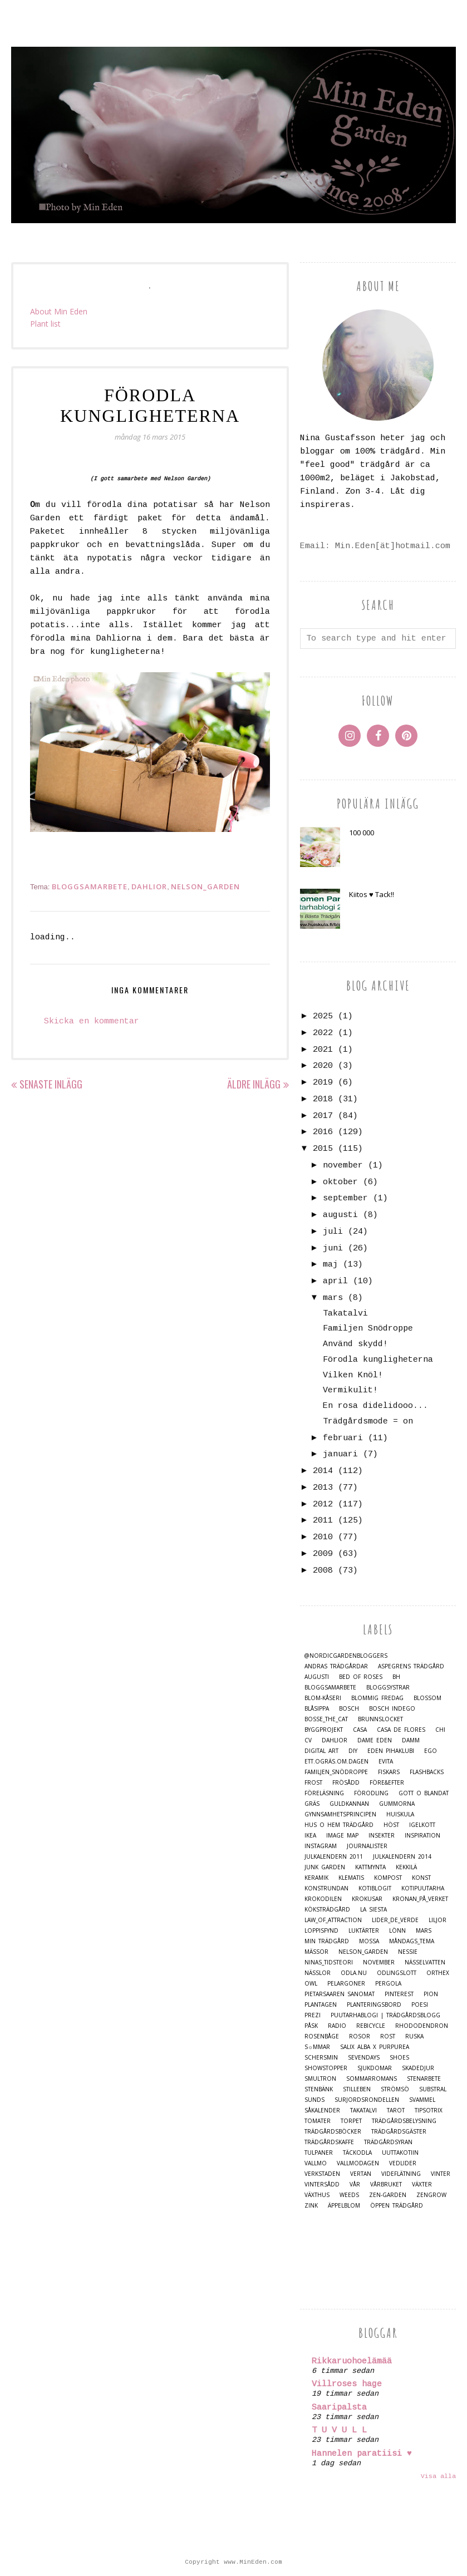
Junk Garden (324, 1867)
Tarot (396, 2110)
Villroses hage (347, 2384)
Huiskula (400, 1814)
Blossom (427, 1698)
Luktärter (363, 1931)
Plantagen (320, 2005)
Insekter (381, 1836)
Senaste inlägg (50, 1084)
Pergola (388, 1984)
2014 (323, 1471)
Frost (313, 1783)
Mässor (316, 1952)
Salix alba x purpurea (374, 2047)
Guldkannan (349, 1804)
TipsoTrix (429, 2110)
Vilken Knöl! (353, 1375)
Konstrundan (326, 1888)
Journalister (367, 1846)
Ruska (414, 2036)
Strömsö (395, 2089)
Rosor (359, 2036)
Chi (440, 1730)
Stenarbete (424, 2079)
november (343, 1165)
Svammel (422, 2100)
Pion (431, 1994)
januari (340, 1454)
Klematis (351, 1878)
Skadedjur (418, 2068)
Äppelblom (344, 2206)
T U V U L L (339, 2430)
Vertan (360, 2174)
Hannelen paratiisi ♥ (362, 2454)
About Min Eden (58, 311)
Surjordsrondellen (367, 2100)
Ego (430, 1751)
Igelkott (422, 1825)
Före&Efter (387, 1783)
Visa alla (438, 2476)
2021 (323, 1050)
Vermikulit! (350, 1390)
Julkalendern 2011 (333, 1857)
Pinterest (399, 1994)
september (345, 1198)
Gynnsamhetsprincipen (340, 1814)
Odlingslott (396, 1973)
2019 (323, 1082)
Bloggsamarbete (89, 886)
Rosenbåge (321, 2036)
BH (396, 1677)
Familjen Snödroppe (368, 1328)
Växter (422, 2184)
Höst (391, 1825)
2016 (323, 1132)
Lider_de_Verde (395, 1920)
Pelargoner (346, 1984)
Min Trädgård (326, 1941)
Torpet (351, 2121)
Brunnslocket (380, 1719)
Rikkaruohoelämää (352, 2361)
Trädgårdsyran (388, 2142)
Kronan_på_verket (420, 1899)
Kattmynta (370, 1867)
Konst (421, 1878)
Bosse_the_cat (326, 1719)
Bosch (349, 1709)
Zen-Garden (387, 2195)
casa (360, 1730)
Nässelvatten (425, 1962)
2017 (323, 1116)
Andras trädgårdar (336, 1666)
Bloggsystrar (388, 1688)
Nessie (407, 1952)
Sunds (314, 2100)
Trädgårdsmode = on (368, 1421)
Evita (385, 1762)
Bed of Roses (360, 1677)
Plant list (45, 323)
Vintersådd (322, 2184)
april (335, 1281)
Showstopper (325, 2068)
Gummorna (397, 1804)
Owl (310, 1984)
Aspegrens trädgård (411, 1666)
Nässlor (317, 1973)
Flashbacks (427, 1772)
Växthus (317, 2195)
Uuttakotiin (400, 2153)
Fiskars (389, 1772)
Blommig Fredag (377, 1698)
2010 (323, 1537)
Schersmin (321, 2058)
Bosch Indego (392, 1709)
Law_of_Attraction (333, 1920)
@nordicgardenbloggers (345, 1656)
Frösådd (346, 1783)
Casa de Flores (401, 1730)
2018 (323, 1099)
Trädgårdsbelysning (404, 2121)
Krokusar (367, 1899)
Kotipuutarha (422, 1888)
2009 (323, 1554)
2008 (323, 1570)
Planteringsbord (374, 2005)
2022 (323, 1033)
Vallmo (315, 2163)
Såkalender (322, 2110)
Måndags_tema (411, 1941)
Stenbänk (318, 2089)
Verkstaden (322, 2174)
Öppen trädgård (396, 2206)
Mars (423, 1931)
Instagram (320, 1846)
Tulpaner (318, 2153)
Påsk (311, 2026)
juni (333, 1248)
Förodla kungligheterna (378, 1360)
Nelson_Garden (205, 886)
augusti (340, 1215)
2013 (323, 1488)
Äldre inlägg (254, 1084)
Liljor (437, 1920)
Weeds (349, 2195)
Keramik (316, 1878)
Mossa (369, 1941)
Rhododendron (421, 2026)
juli (333, 1232)
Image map (342, 1836)
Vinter (440, 2174)
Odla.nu (354, 1973)
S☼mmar (317, 2047)
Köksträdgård (327, 1910)
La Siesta (373, 1910)
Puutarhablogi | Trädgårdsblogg (385, 2015)
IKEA (310, 1836)
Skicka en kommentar (91, 1021)
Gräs (311, 1804)
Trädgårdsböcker (332, 2132)
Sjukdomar (374, 2068)
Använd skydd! (355, 1344)
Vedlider (402, 2163)
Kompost (388, 1878)
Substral (432, 2089)
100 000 (361, 833)
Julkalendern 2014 (402, 1857)
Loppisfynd (321, 1931)
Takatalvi (345, 1313)
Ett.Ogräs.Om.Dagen (336, 1762)
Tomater (317, 2121)
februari (343, 1438)
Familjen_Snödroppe (336, 1772)
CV (308, 1740)
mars (333, 1298)
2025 (323, 1016)
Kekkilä (406, 1867)
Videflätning (401, 2174)
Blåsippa (316, 1709)
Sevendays (364, 2058)
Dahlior (149, 886)
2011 (323, 1520)
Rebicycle (370, 2026)
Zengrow (431, 2195)
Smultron (320, 2079)
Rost (387, 2036)
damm (411, 1740)
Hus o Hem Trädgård (338, 1825)
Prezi (312, 2015)
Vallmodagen (358, 2163)
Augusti (316, 1677)
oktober (340, 1182)
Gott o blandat (424, 1793)
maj (330, 1264)
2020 (323, 1066)
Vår (355, 2184)
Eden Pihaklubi (390, 1751)
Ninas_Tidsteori (328, 1962)
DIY (352, 1751)
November (379, 1962)
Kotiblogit (374, 1888)
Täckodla (357, 2153)
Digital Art (321, 1751)
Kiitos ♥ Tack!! (371, 894)
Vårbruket (386, 2184)
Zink (311, 2206)
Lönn (397, 1931)
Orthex (437, 1973)
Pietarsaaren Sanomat (339, 1994)
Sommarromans (371, 2079)
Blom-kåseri (322, 1698)
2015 (323, 1149)
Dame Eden (374, 1740)
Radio (337, 2026)
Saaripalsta (339, 2407)
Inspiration (422, 1836)
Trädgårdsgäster (398, 2132)
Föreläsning (324, 1793)
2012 (323, 1504)
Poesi (419, 2005)
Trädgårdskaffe (329, 2142)
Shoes (399, 2058)
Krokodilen (323, 1899)
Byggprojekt (323, 1730)
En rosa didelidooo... (375, 1406)
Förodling (371, 1793)
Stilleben (357, 2089)
